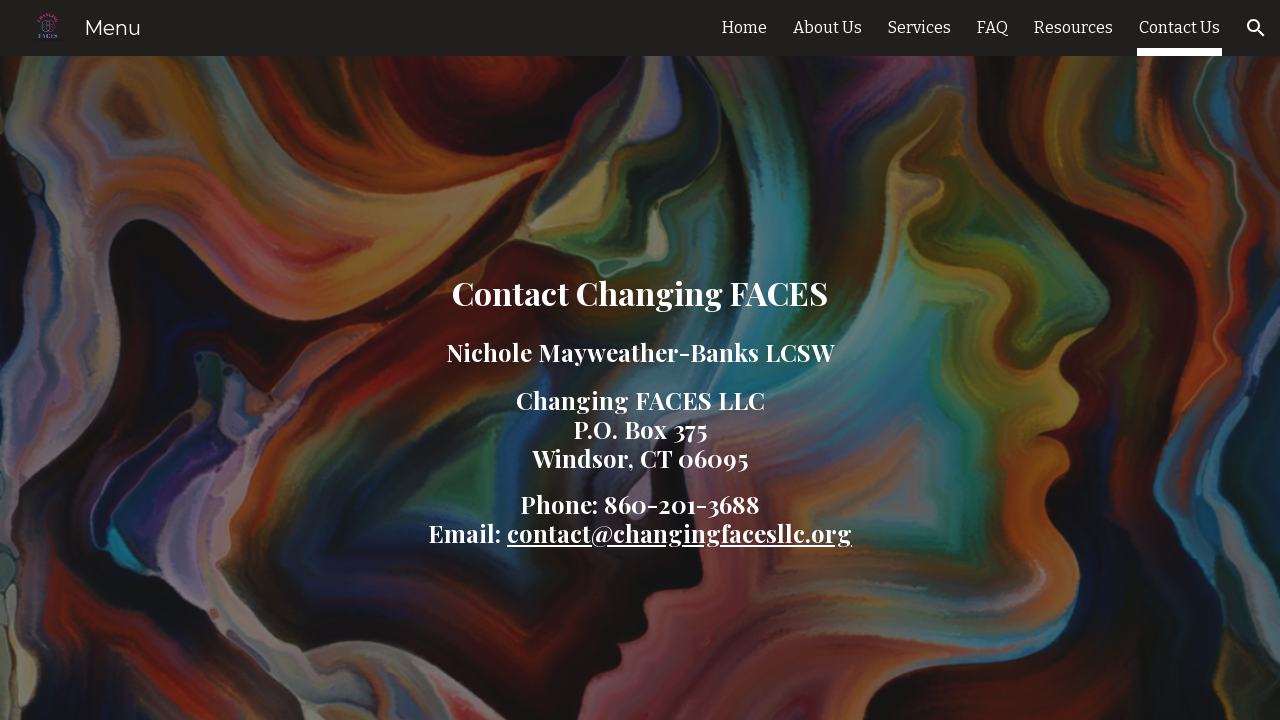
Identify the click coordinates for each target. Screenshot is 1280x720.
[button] (1256, 28)
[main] (640, 388)
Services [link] (919, 27)
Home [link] (744, 27)
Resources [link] (1073, 27)
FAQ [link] (992, 27)
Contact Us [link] (1179, 27)
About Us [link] (827, 27)
